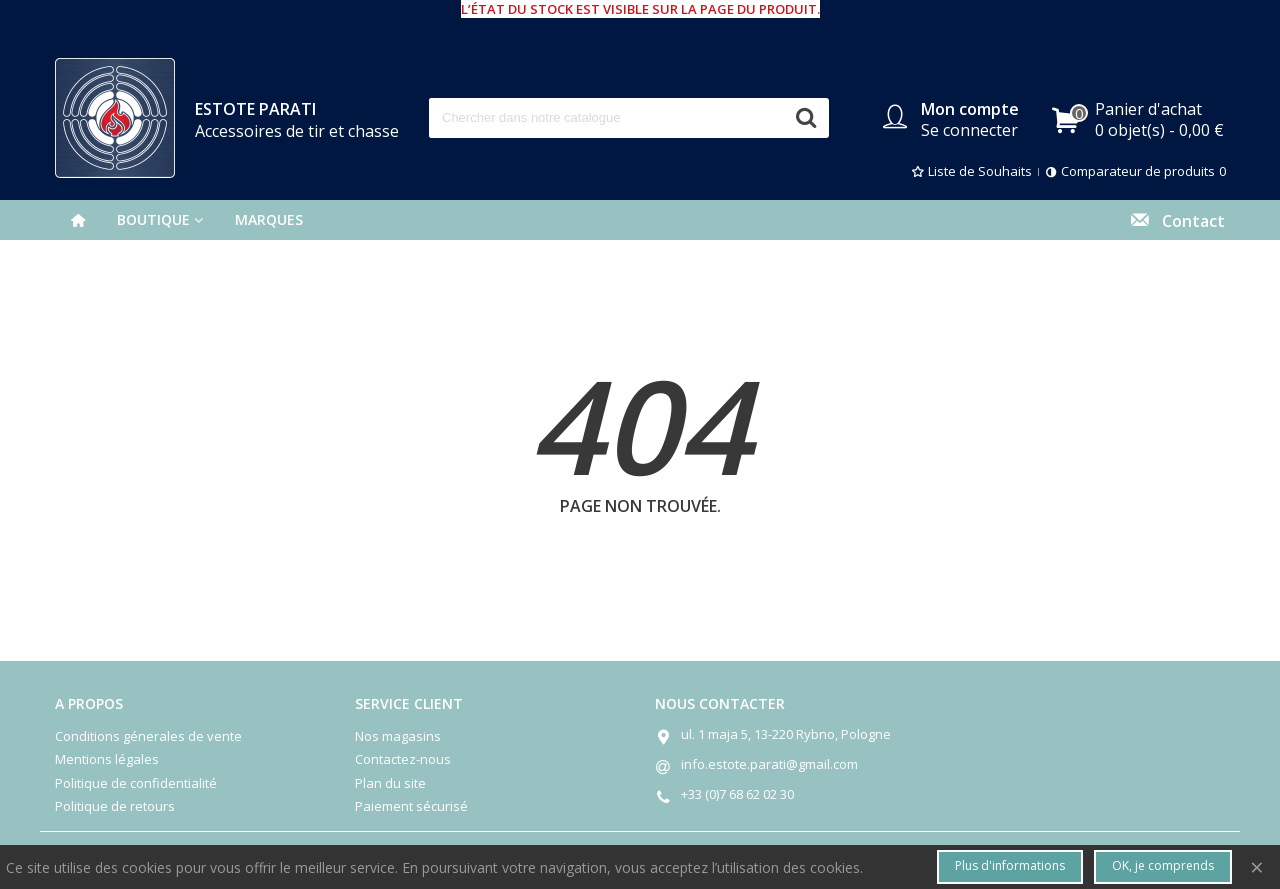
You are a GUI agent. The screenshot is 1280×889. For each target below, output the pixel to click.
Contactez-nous (403, 759)
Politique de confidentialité (136, 783)
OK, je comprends (1163, 865)
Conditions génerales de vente (148, 736)
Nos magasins (398, 736)
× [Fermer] (1257, 866)
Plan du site (390, 783)
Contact (1177, 219)
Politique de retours (115, 806)
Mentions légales (107, 759)
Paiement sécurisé (411, 806)
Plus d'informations (1010, 865)
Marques (269, 219)
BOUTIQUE (153, 219)
